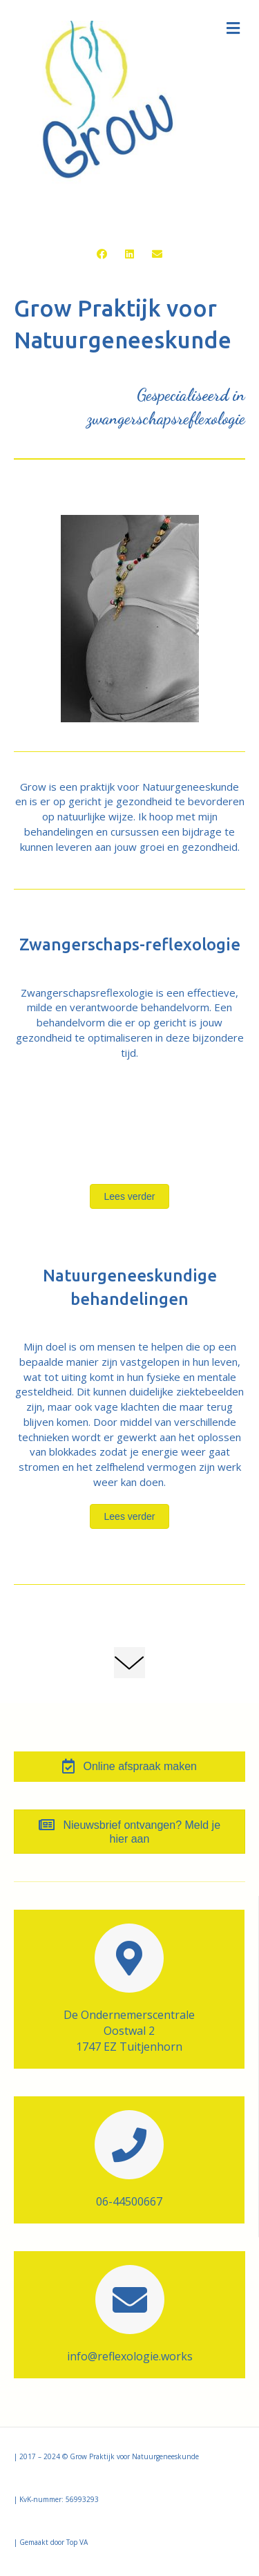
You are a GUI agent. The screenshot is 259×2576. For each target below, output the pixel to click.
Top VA (77, 2542)
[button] (102, 254)
